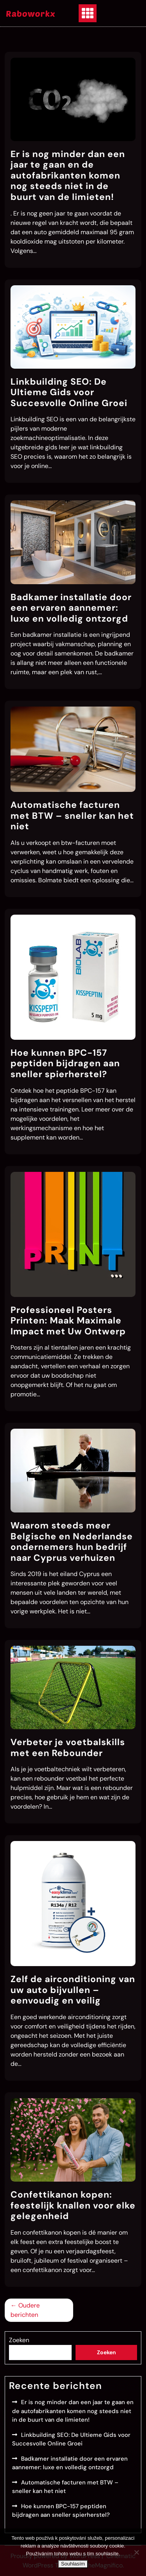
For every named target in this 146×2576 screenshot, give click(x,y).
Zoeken (19, 2340)
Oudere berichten (25, 2310)
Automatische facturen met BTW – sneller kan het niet (72, 815)
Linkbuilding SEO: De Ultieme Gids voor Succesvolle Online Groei (69, 392)
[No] (136, 2552)
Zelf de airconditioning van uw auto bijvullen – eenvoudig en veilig (73, 1989)
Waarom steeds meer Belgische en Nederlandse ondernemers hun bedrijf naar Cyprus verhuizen (72, 1541)
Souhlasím (73, 2564)
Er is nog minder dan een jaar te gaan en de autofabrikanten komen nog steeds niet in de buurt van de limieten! (68, 175)
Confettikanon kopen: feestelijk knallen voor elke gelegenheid (73, 2205)
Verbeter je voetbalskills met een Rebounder (68, 1747)
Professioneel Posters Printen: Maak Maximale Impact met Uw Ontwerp (68, 1320)
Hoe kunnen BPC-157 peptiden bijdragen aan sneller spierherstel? (65, 1063)
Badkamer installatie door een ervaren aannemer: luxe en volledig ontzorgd (71, 607)
